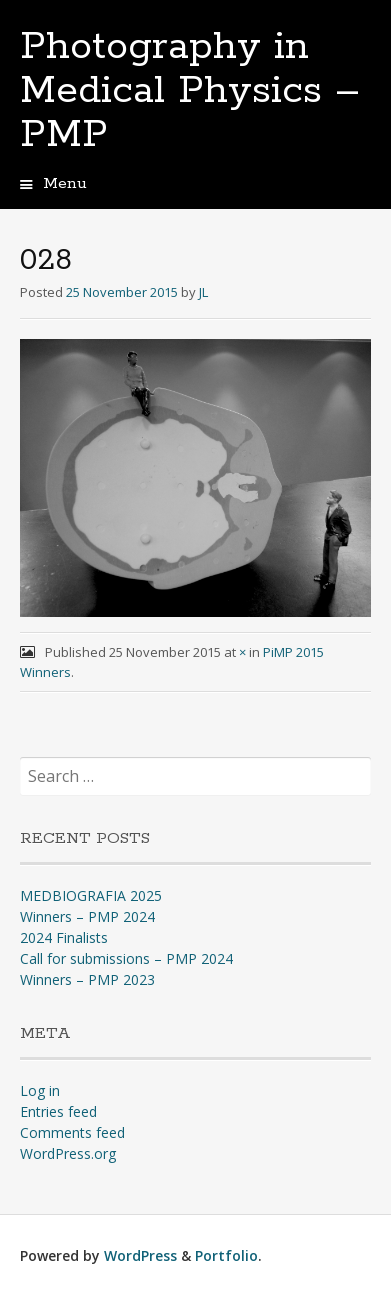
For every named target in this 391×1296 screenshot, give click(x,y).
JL (203, 292)
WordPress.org (68, 1153)
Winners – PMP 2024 (87, 916)
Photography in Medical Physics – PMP (190, 91)
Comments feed (72, 1132)
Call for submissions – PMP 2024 (126, 958)
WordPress (140, 1255)
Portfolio (226, 1255)
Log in (40, 1090)
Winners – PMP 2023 (87, 979)
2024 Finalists (64, 937)
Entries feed (58, 1111)
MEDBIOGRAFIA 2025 (91, 895)
